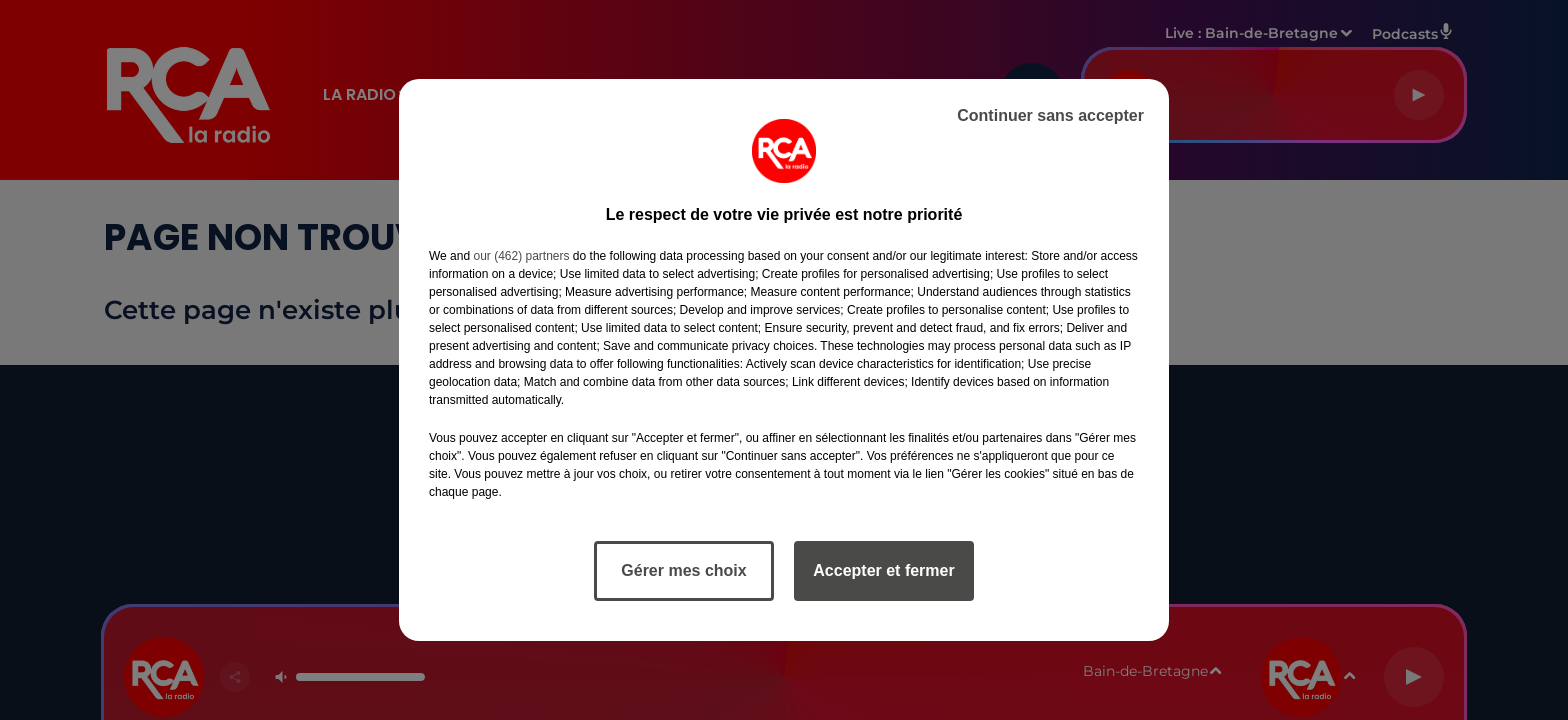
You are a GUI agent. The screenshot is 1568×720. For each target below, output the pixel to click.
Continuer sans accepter (1050, 115)
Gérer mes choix (683, 570)
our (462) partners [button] (521, 256)
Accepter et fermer (883, 570)
